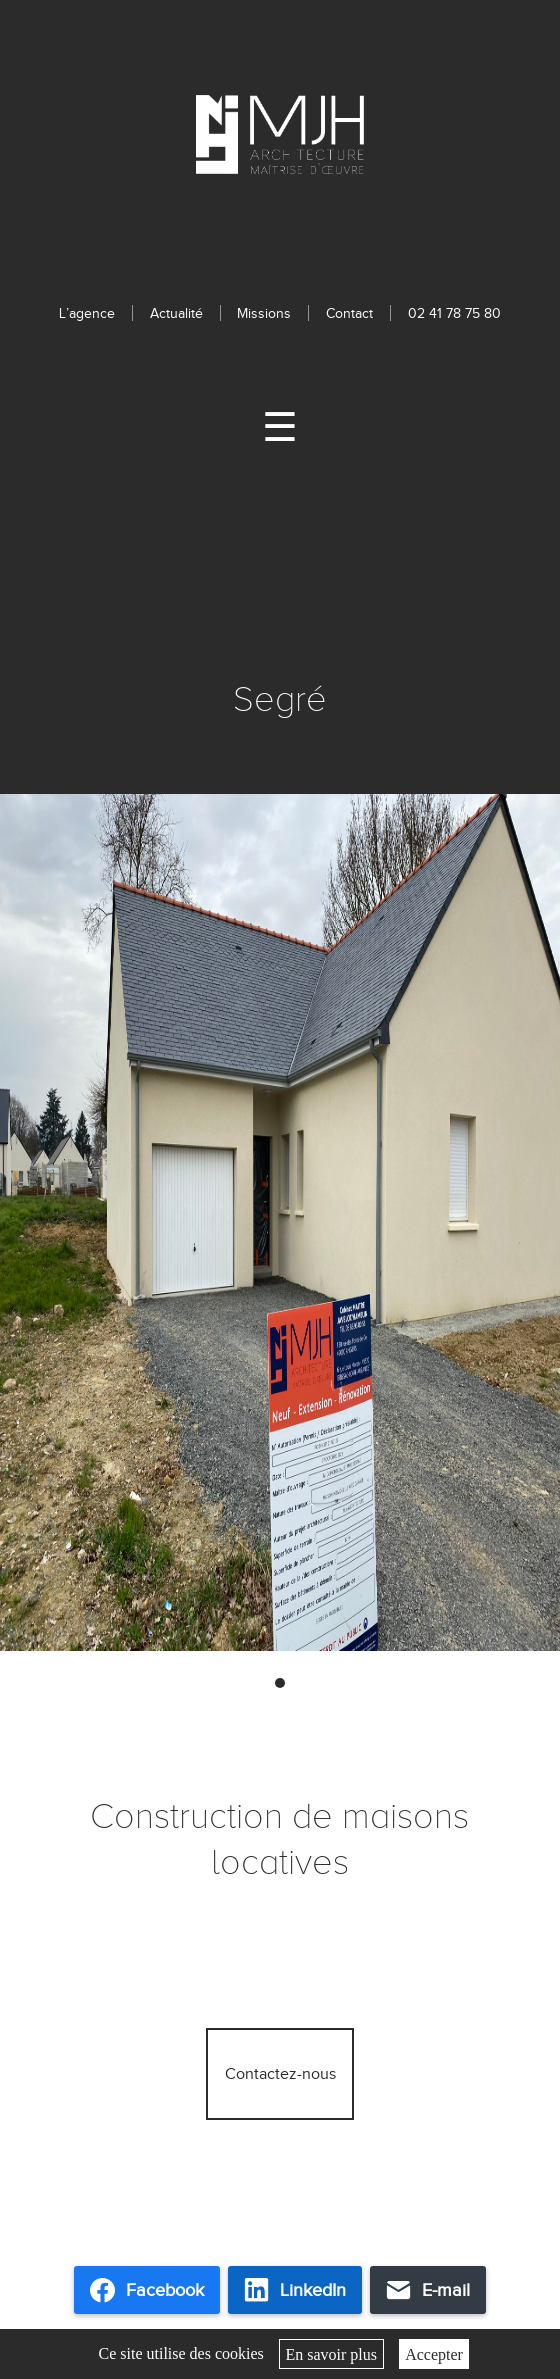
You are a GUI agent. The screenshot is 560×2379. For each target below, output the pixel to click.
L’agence (87, 313)
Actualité (176, 313)
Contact (349, 313)
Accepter (434, 2353)
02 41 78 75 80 (454, 313)
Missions (264, 313)
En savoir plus (331, 2353)
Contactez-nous (280, 2074)
